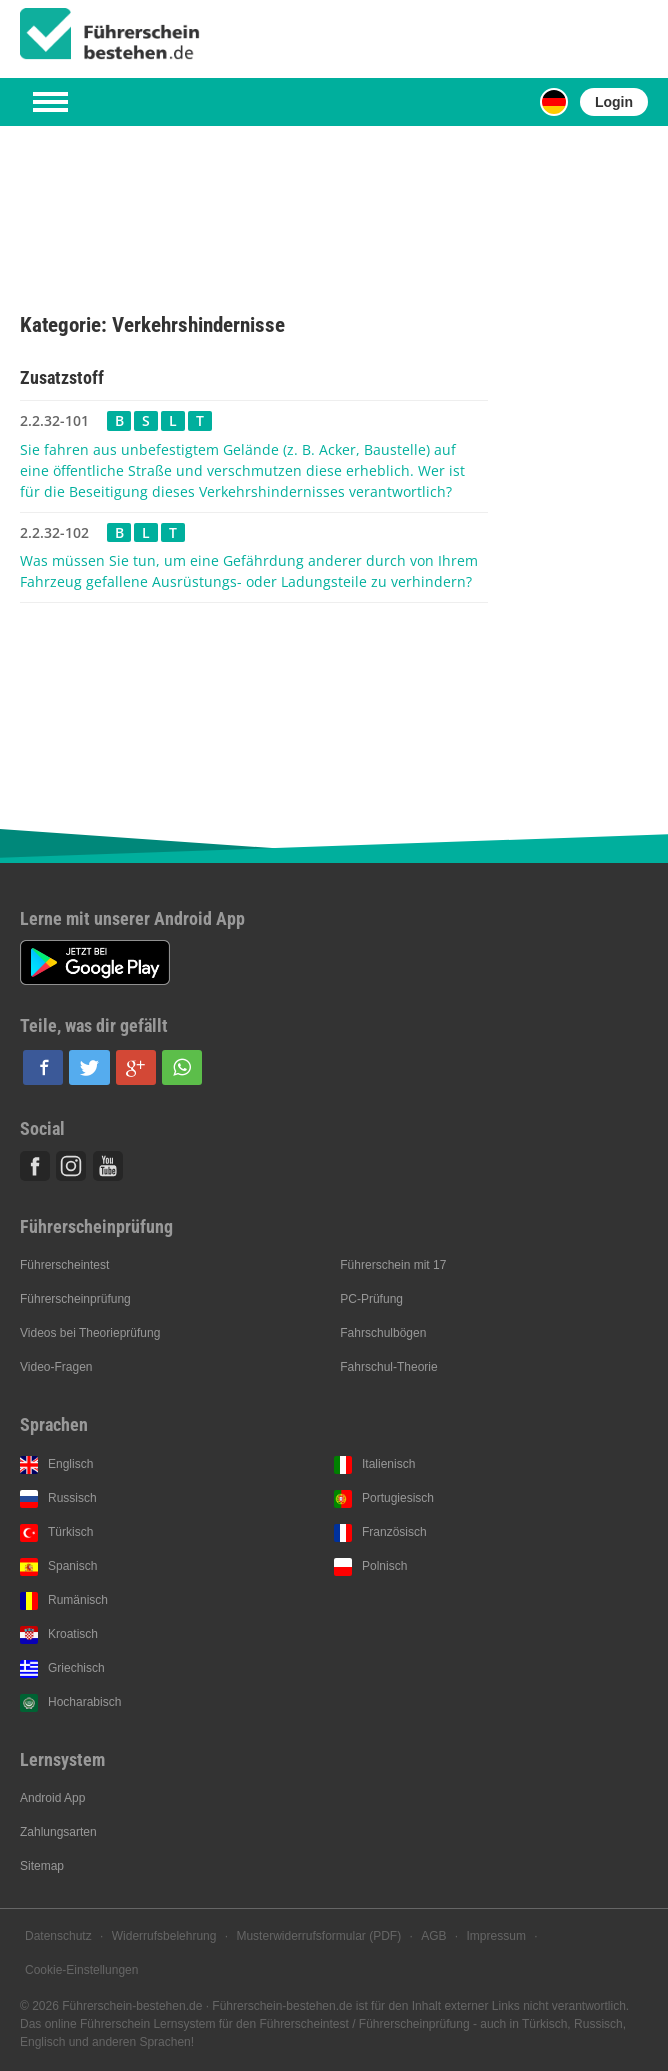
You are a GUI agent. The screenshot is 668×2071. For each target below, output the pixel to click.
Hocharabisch (84, 1702)
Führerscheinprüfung (75, 1299)
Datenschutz (58, 1936)
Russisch (72, 1498)
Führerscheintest (64, 1265)
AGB (433, 1936)
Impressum (496, 1936)
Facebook (35, 1166)
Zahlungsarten (58, 1832)
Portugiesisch (398, 1498)
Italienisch (388, 1464)
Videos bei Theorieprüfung (90, 1333)
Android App (52, 1798)
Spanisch (72, 1566)
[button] (43, 1067)
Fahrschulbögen (383, 1333)
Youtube (108, 1166)
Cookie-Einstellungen (81, 1970)
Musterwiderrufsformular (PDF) (318, 1936)
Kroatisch (73, 1634)
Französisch (394, 1532)
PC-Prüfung (371, 1299)
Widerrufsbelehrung (164, 1936)
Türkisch (70, 1532)
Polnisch (384, 1566)
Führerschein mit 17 (393, 1265)
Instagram (71, 1166)
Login (614, 102)
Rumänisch (78, 1600)
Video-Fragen (56, 1367)
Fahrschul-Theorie (388, 1367)
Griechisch (76, 1668)
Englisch (70, 1464)
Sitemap (42, 1866)
